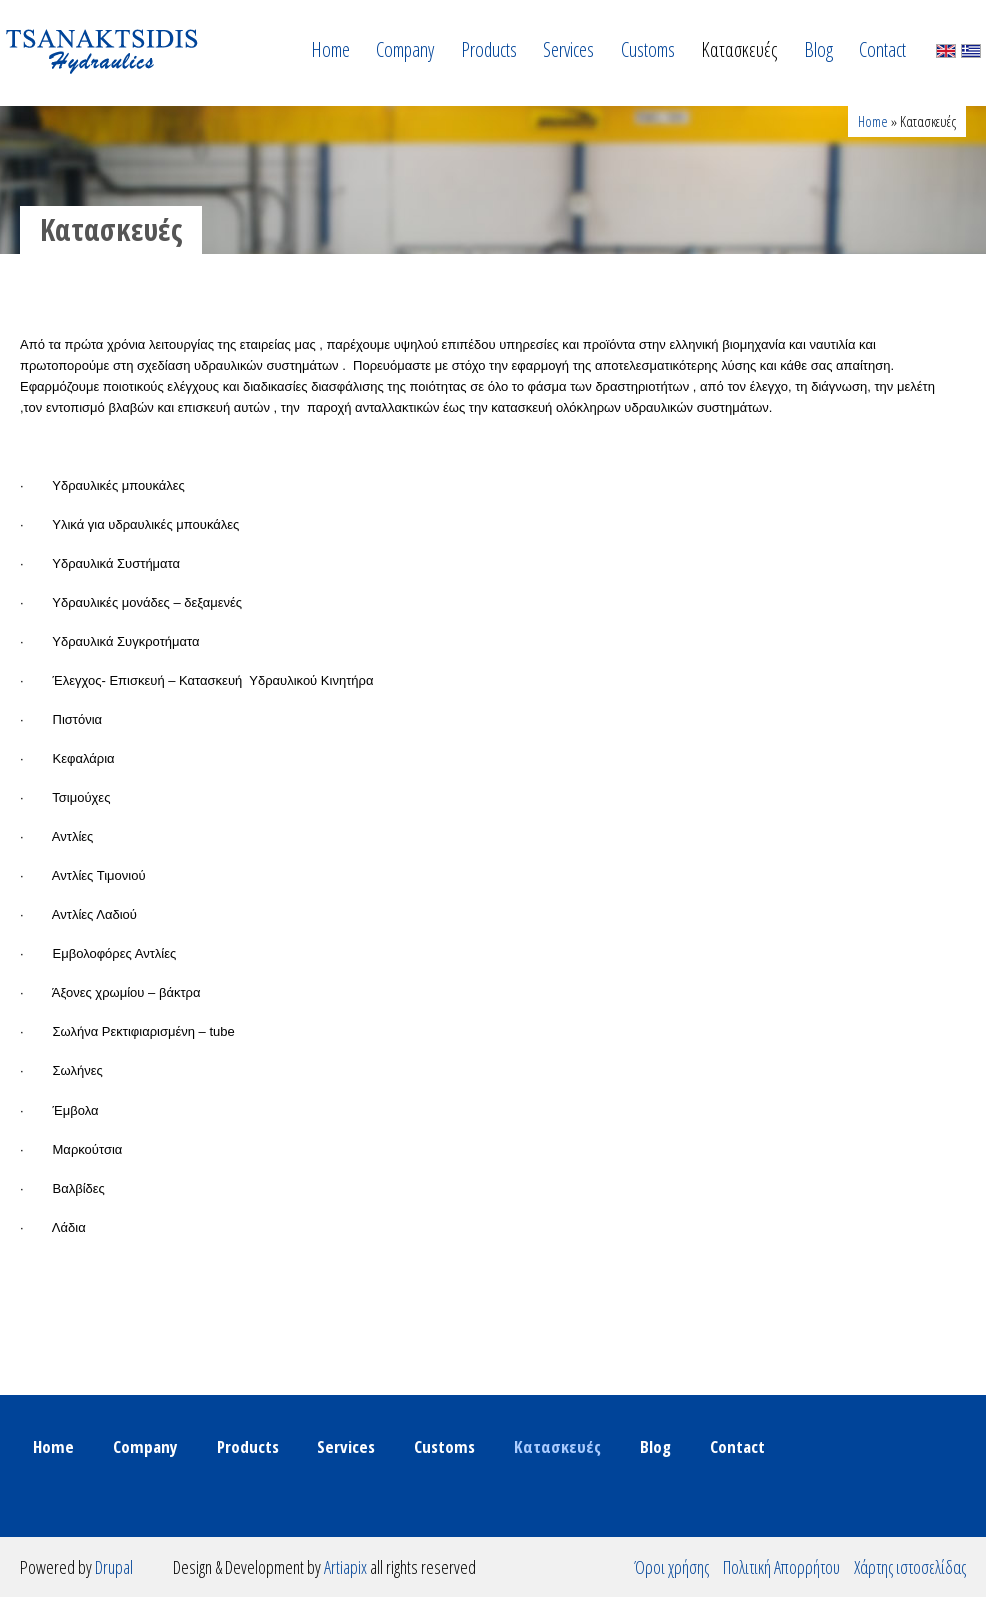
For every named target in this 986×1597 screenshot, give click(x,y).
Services (568, 49)
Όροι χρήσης (671, 1567)
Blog (818, 49)
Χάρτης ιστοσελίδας (910, 1567)
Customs (648, 49)
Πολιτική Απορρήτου (781, 1567)
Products (489, 49)
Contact (882, 49)
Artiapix (345, 1567)
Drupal (114, 1567)
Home (330, 49)
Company (405, 49)
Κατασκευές (739, 49)
